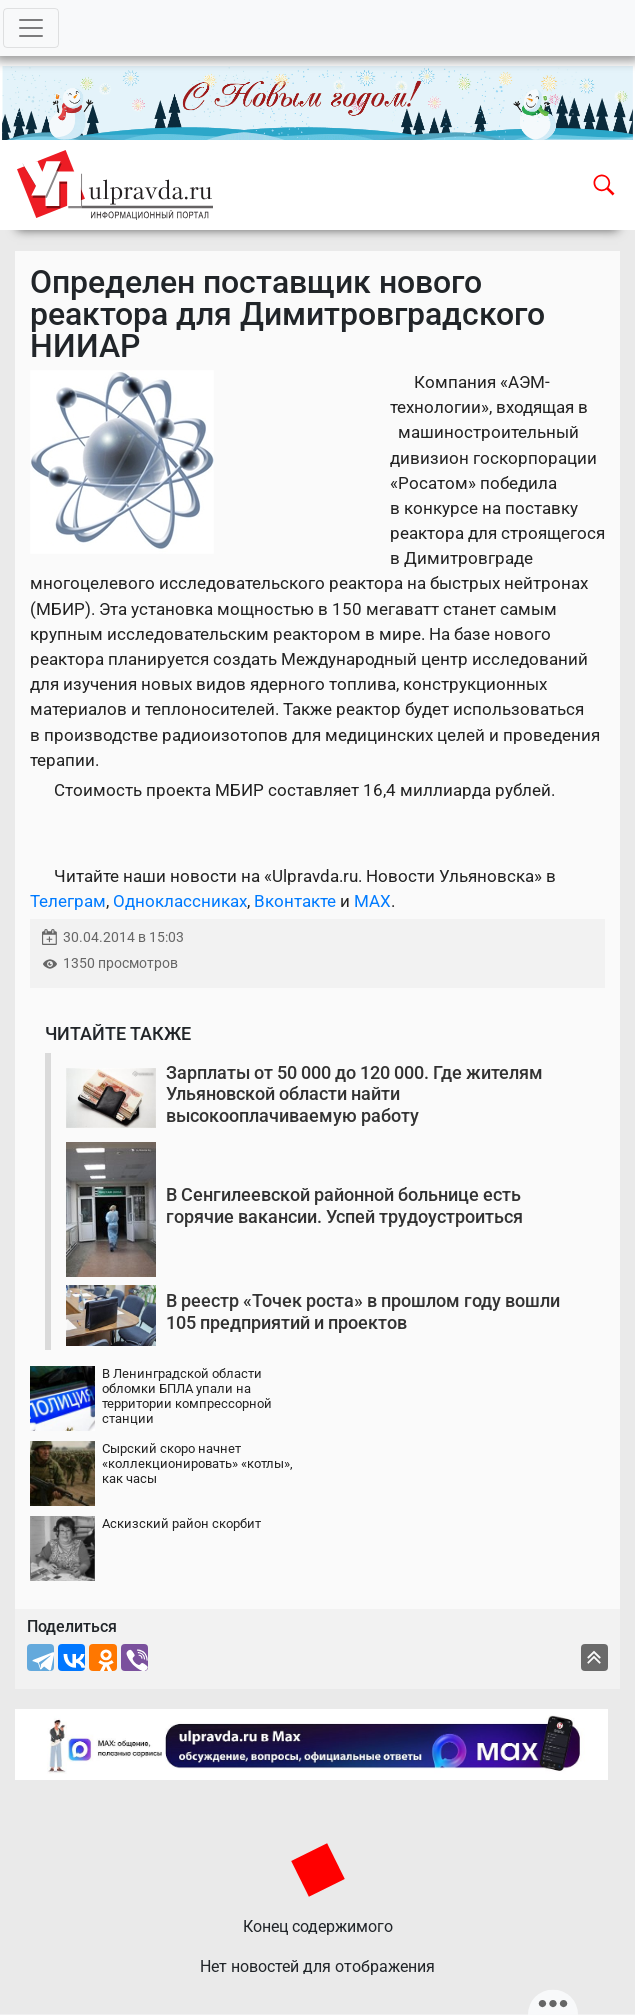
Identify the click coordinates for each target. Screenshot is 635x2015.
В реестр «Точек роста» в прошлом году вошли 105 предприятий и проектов (363, 1311)
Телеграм (68, 901)
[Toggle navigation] (31, 28)
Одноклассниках (180, 901)
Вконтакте (295, 901)
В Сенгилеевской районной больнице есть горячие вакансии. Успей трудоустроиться (344, 1205)
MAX (372, 901)
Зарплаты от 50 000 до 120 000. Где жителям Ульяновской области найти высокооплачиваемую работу (354, 1094)
